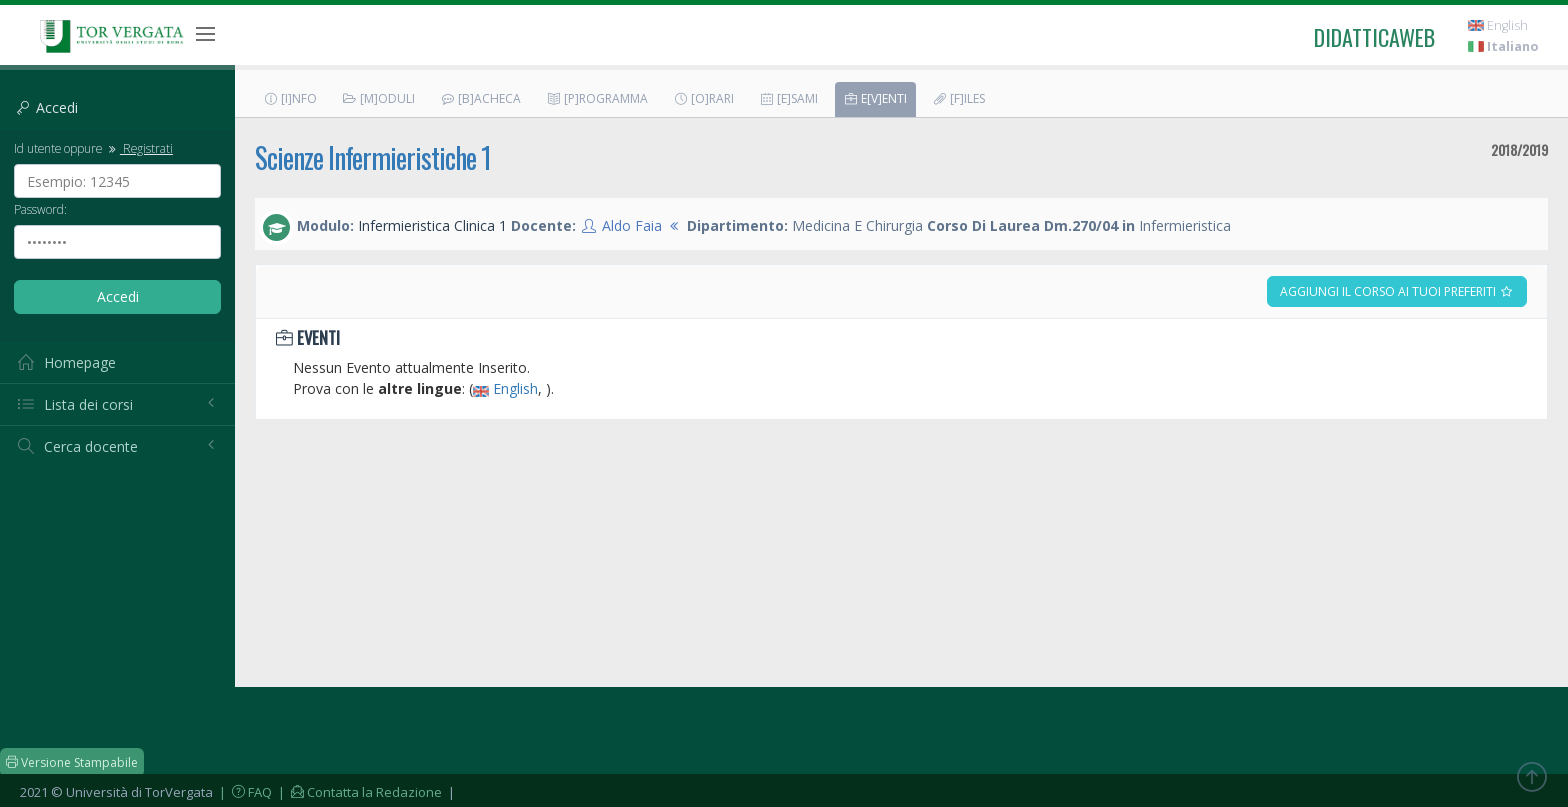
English (1498, 25)
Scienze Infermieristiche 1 (373, 157)
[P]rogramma (597, 98)
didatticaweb (1374, 37)
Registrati (139, 148)
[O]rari (703, 98)
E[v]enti (875, 98)
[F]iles (958, 98)
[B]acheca (480, 98)
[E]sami (788, 98)
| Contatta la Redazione (358, 792)
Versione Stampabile (72, 762)
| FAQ (244, 792)
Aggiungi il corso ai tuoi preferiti (1397, 291)
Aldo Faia (632, 225)
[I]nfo (290, 98)
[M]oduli (378, 98)
